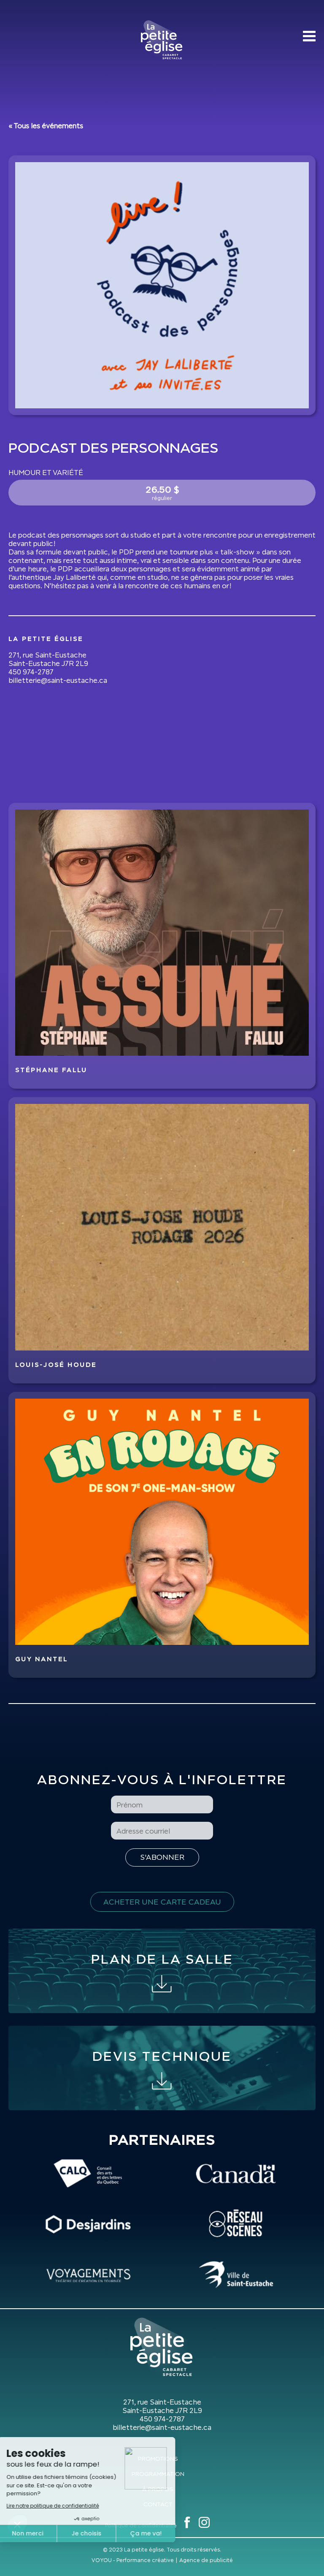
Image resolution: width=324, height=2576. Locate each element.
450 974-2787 (31, 672)
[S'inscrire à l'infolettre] (162, 1857)
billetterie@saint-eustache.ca (57, 680)
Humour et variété (45, 472)
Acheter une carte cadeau (162, 1901)
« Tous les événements (45, 126)
